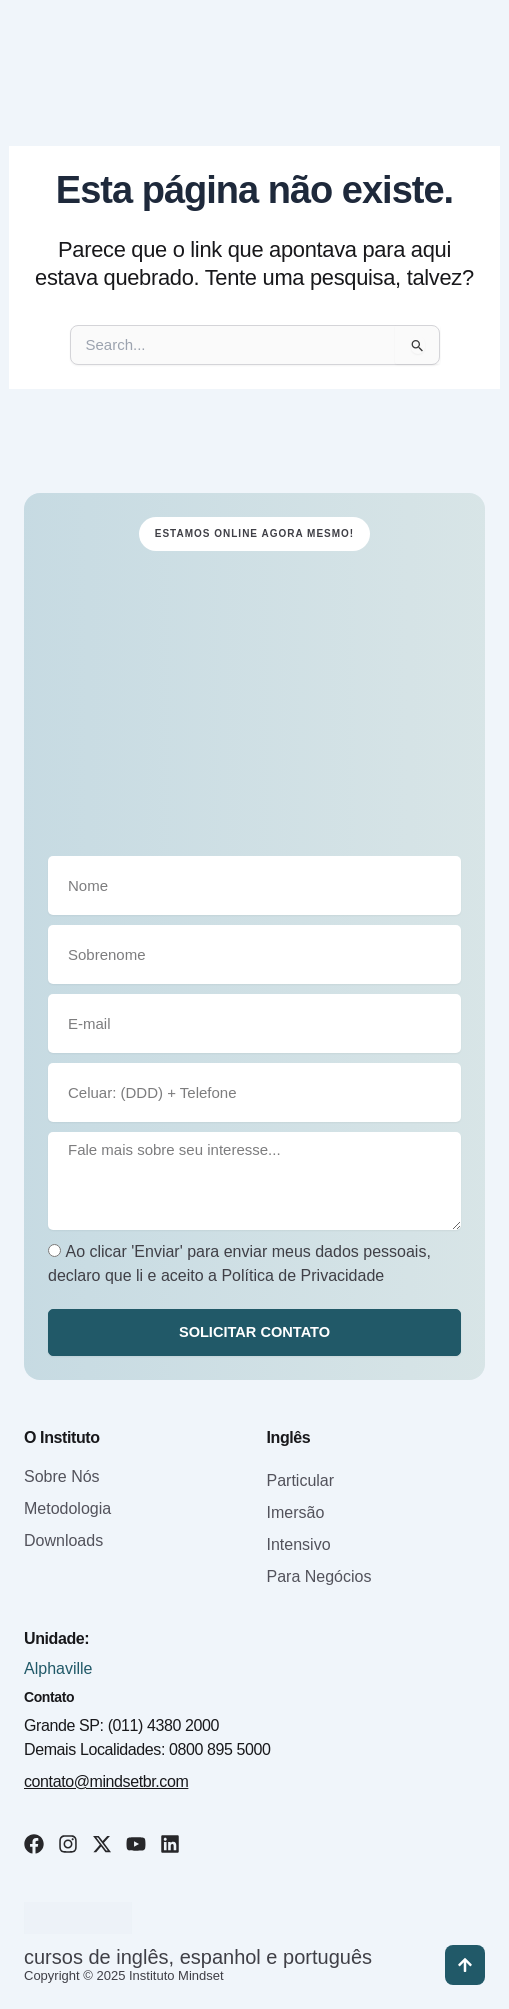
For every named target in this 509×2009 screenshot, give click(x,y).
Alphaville (58, 1668)
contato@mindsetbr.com (106, 1781)
